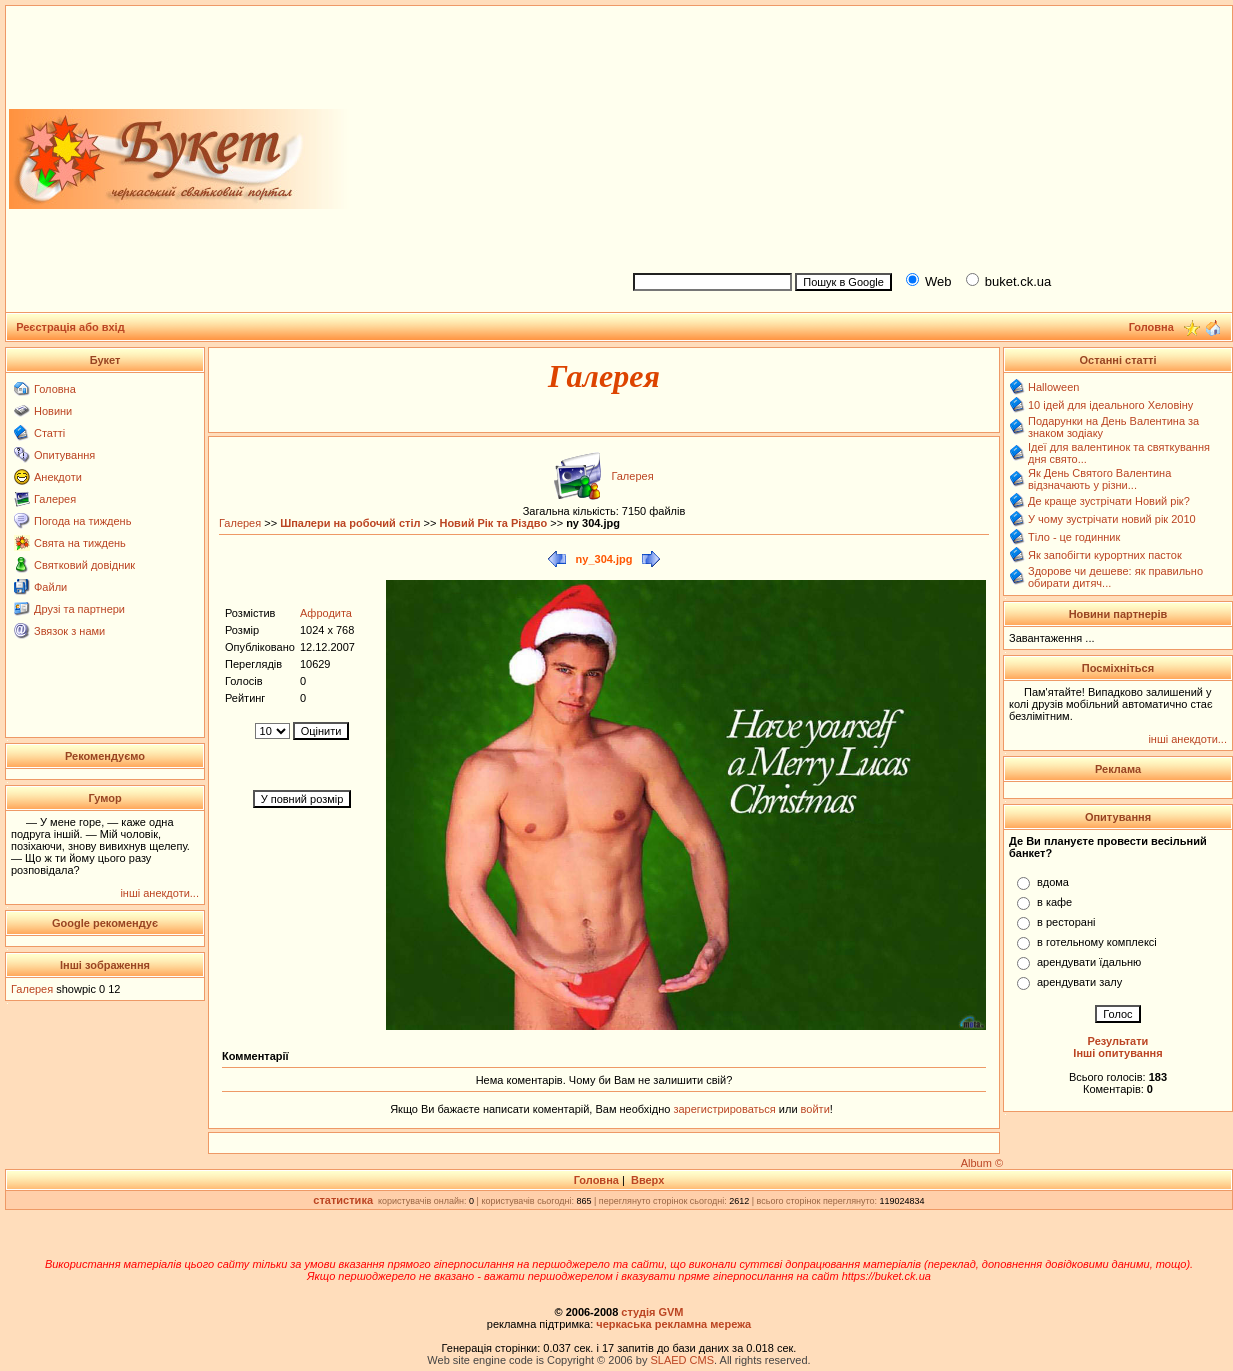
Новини (53, 411)
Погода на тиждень (82, 521)
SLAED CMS (682, 1360)
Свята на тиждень (80, 543)
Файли (50, 587)
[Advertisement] (924, 136)
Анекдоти (58, 477)
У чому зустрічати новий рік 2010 (1112, 519)
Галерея (55, 499)
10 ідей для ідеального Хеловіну (1110, 405)
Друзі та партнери (79, 609)
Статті (49, 433)
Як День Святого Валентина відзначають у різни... (1099, 479)
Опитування (64, 455)
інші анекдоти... (159, 893)
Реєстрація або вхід (70, 327)
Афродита (326, 613)
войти (814, 1109)
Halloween (1053, 387)
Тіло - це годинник (1074, 537)
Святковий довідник (84, 565)
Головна (55, 389)
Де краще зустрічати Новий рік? (1109, 501)
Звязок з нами (69, 631)
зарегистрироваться (725, 1109)
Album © (982, 1163)
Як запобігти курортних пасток (1105, 555)
